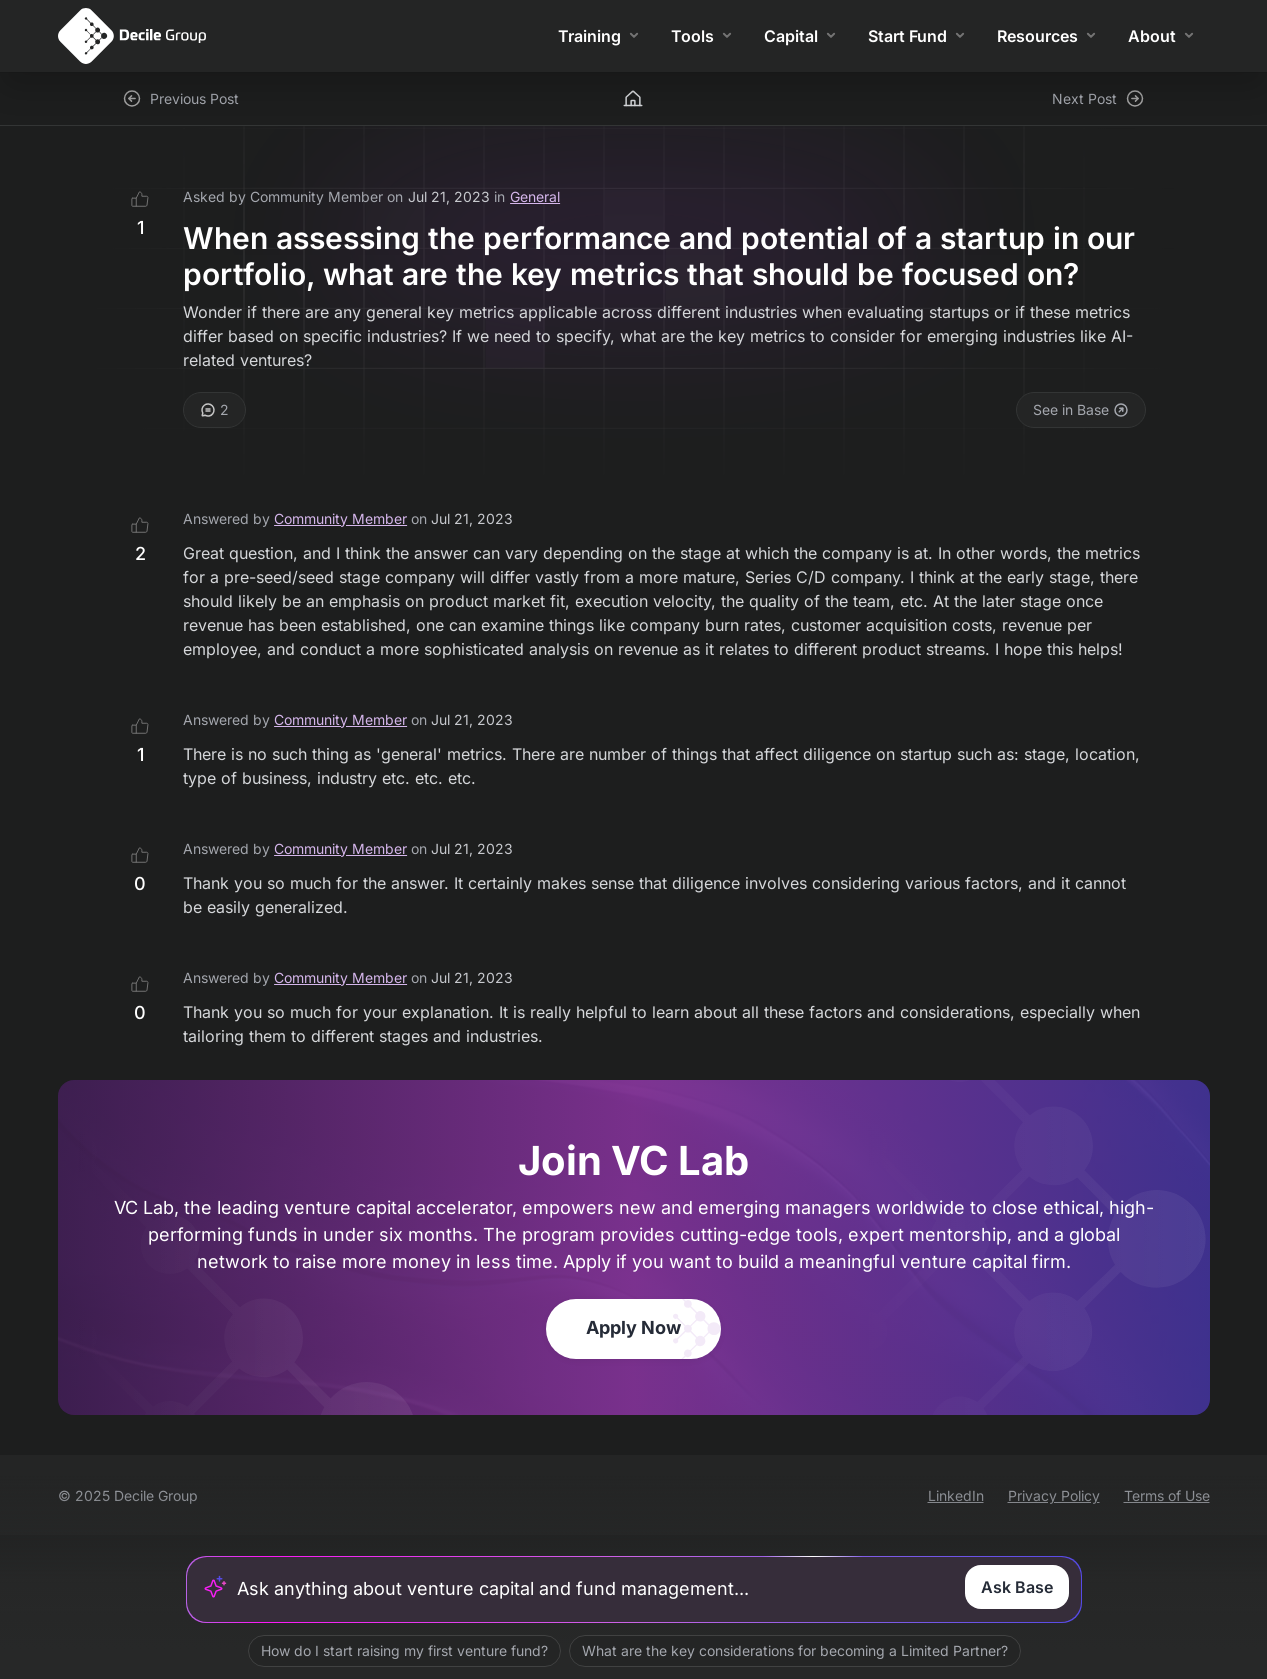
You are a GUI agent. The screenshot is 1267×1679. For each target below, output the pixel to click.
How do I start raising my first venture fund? (403, 1650)
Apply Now (633, 1327)
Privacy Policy (1054, 1495)
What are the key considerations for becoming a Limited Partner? (794, 1650)
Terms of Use (1167, 1495)
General (535, 196)
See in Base (1081, 409)
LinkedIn (956, 1495)
